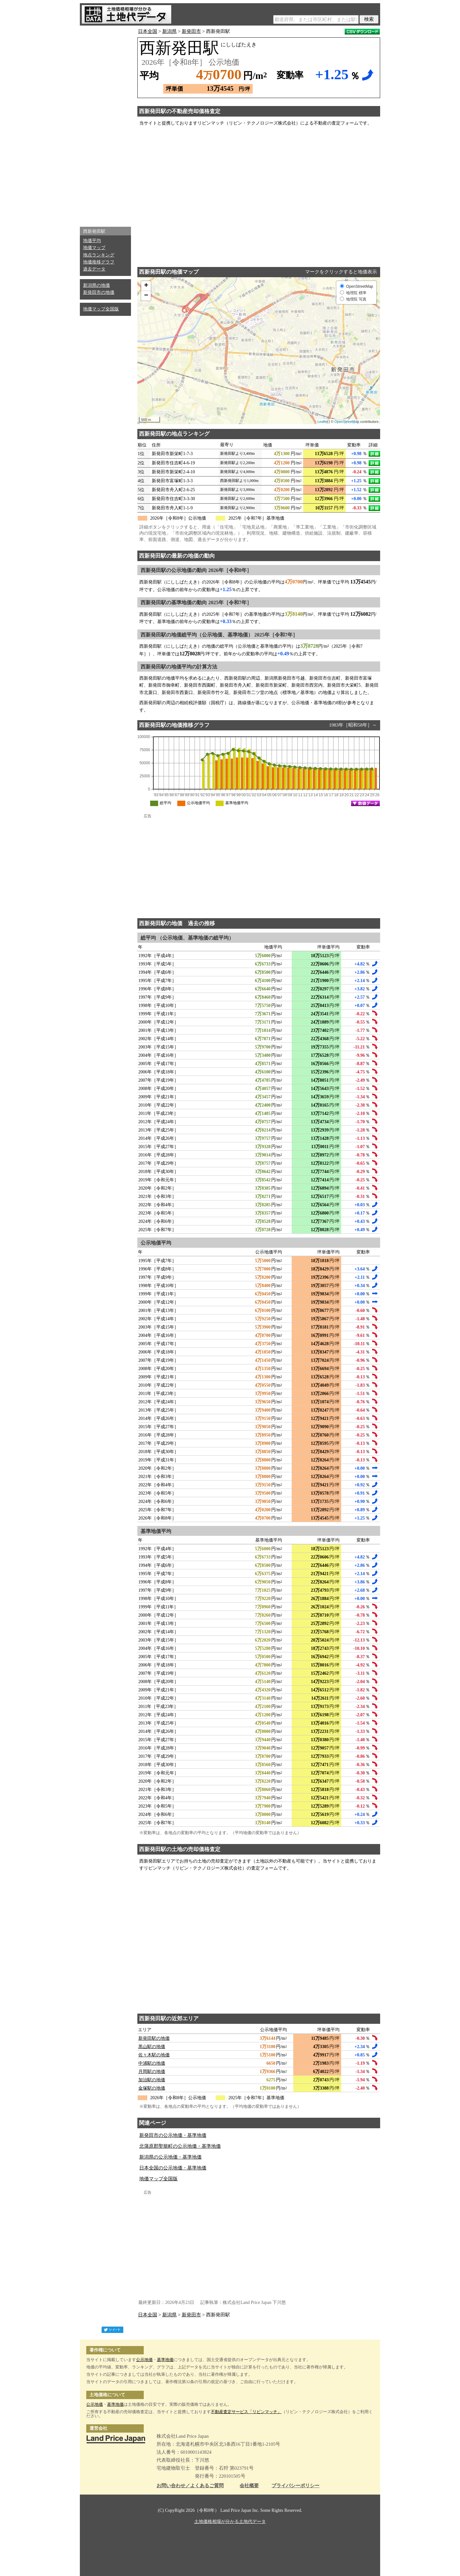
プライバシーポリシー (295, 2485)
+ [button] (146, 286)
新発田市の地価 (98, 292)
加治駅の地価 (151, 2079)
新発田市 (191, 31)
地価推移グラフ (98, 262)
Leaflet (323, 421)
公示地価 (144, 2359)
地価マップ (94, 247)
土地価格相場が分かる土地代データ (230, 2521)
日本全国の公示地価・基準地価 (172, 2167)
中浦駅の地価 (151, 2063)
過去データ (94, 269)
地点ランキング (98, 255)
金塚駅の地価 (151, 2088)
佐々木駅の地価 (154, 2055)
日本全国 (147, 31)
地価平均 (92, 240)
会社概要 (249, 2485)
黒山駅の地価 (151, 2046)
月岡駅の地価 (151, 2071)
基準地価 (165, 2359)
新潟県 (169, 31)
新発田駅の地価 (154, 2038)
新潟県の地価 (96, 285)
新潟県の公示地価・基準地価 (170, 2157)
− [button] (146, 296)
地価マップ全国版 (101, 309)
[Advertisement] (105, 124)
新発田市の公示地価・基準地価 (172, 2135)
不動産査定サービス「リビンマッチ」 (246, 2411)
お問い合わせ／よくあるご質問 (190, 2485)
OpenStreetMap (346, 421)
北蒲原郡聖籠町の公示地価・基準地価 (180, 2146)
